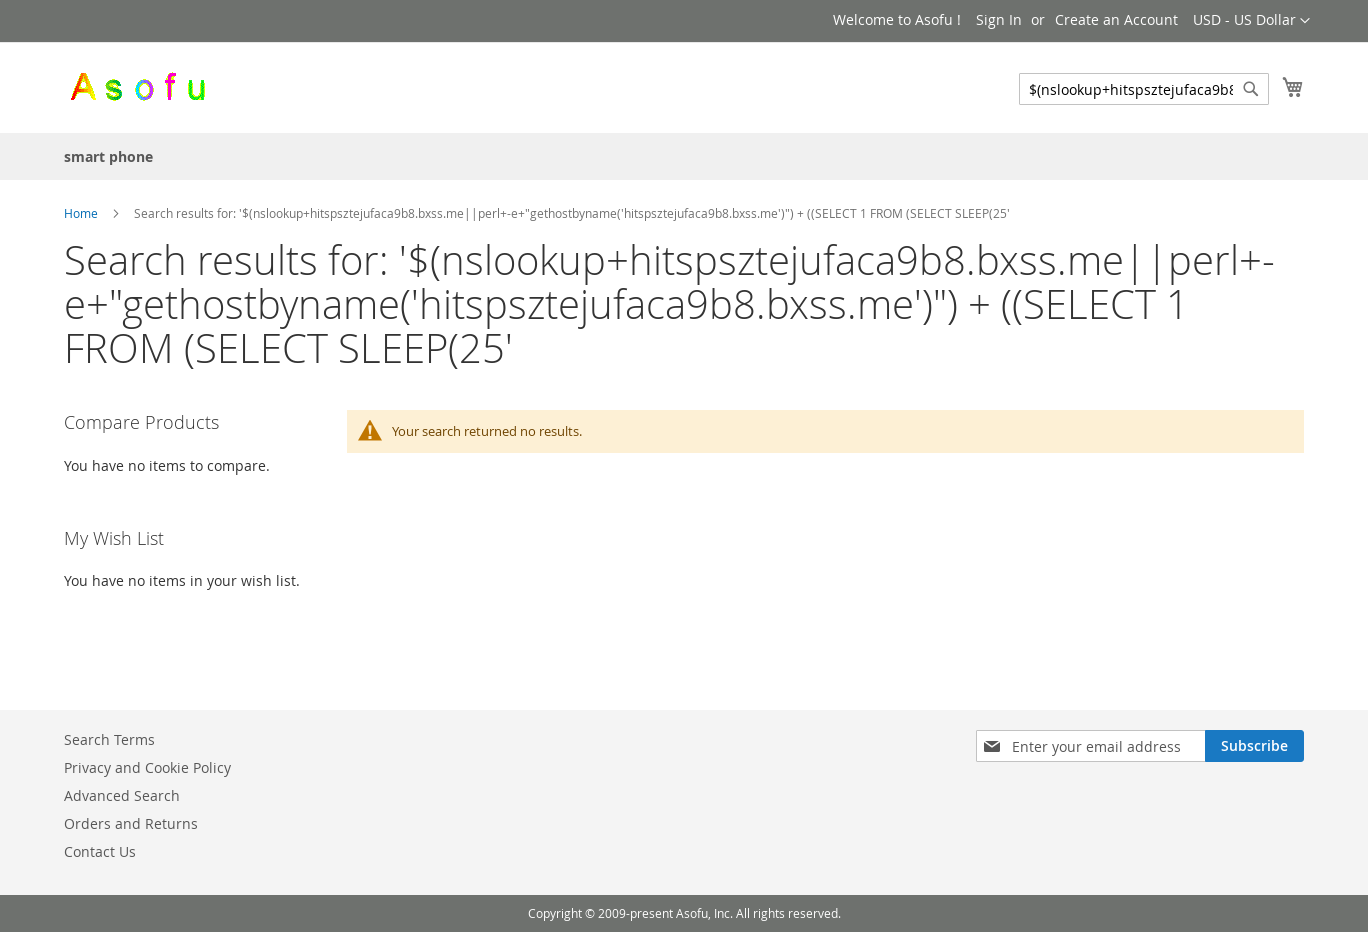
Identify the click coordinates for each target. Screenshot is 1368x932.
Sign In (999, 19)
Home (82, 213)
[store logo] (138, 86)
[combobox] (1144, 89)
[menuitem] (108, 156)
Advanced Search (122, 795)
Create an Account (1116, 19)
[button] (1251, 21)
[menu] (684, 156)
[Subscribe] (1254, 746)
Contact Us (100, 851)
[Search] (1251, 89)
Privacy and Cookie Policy (147, 767)
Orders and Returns (131, 823)
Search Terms (109, 739)
